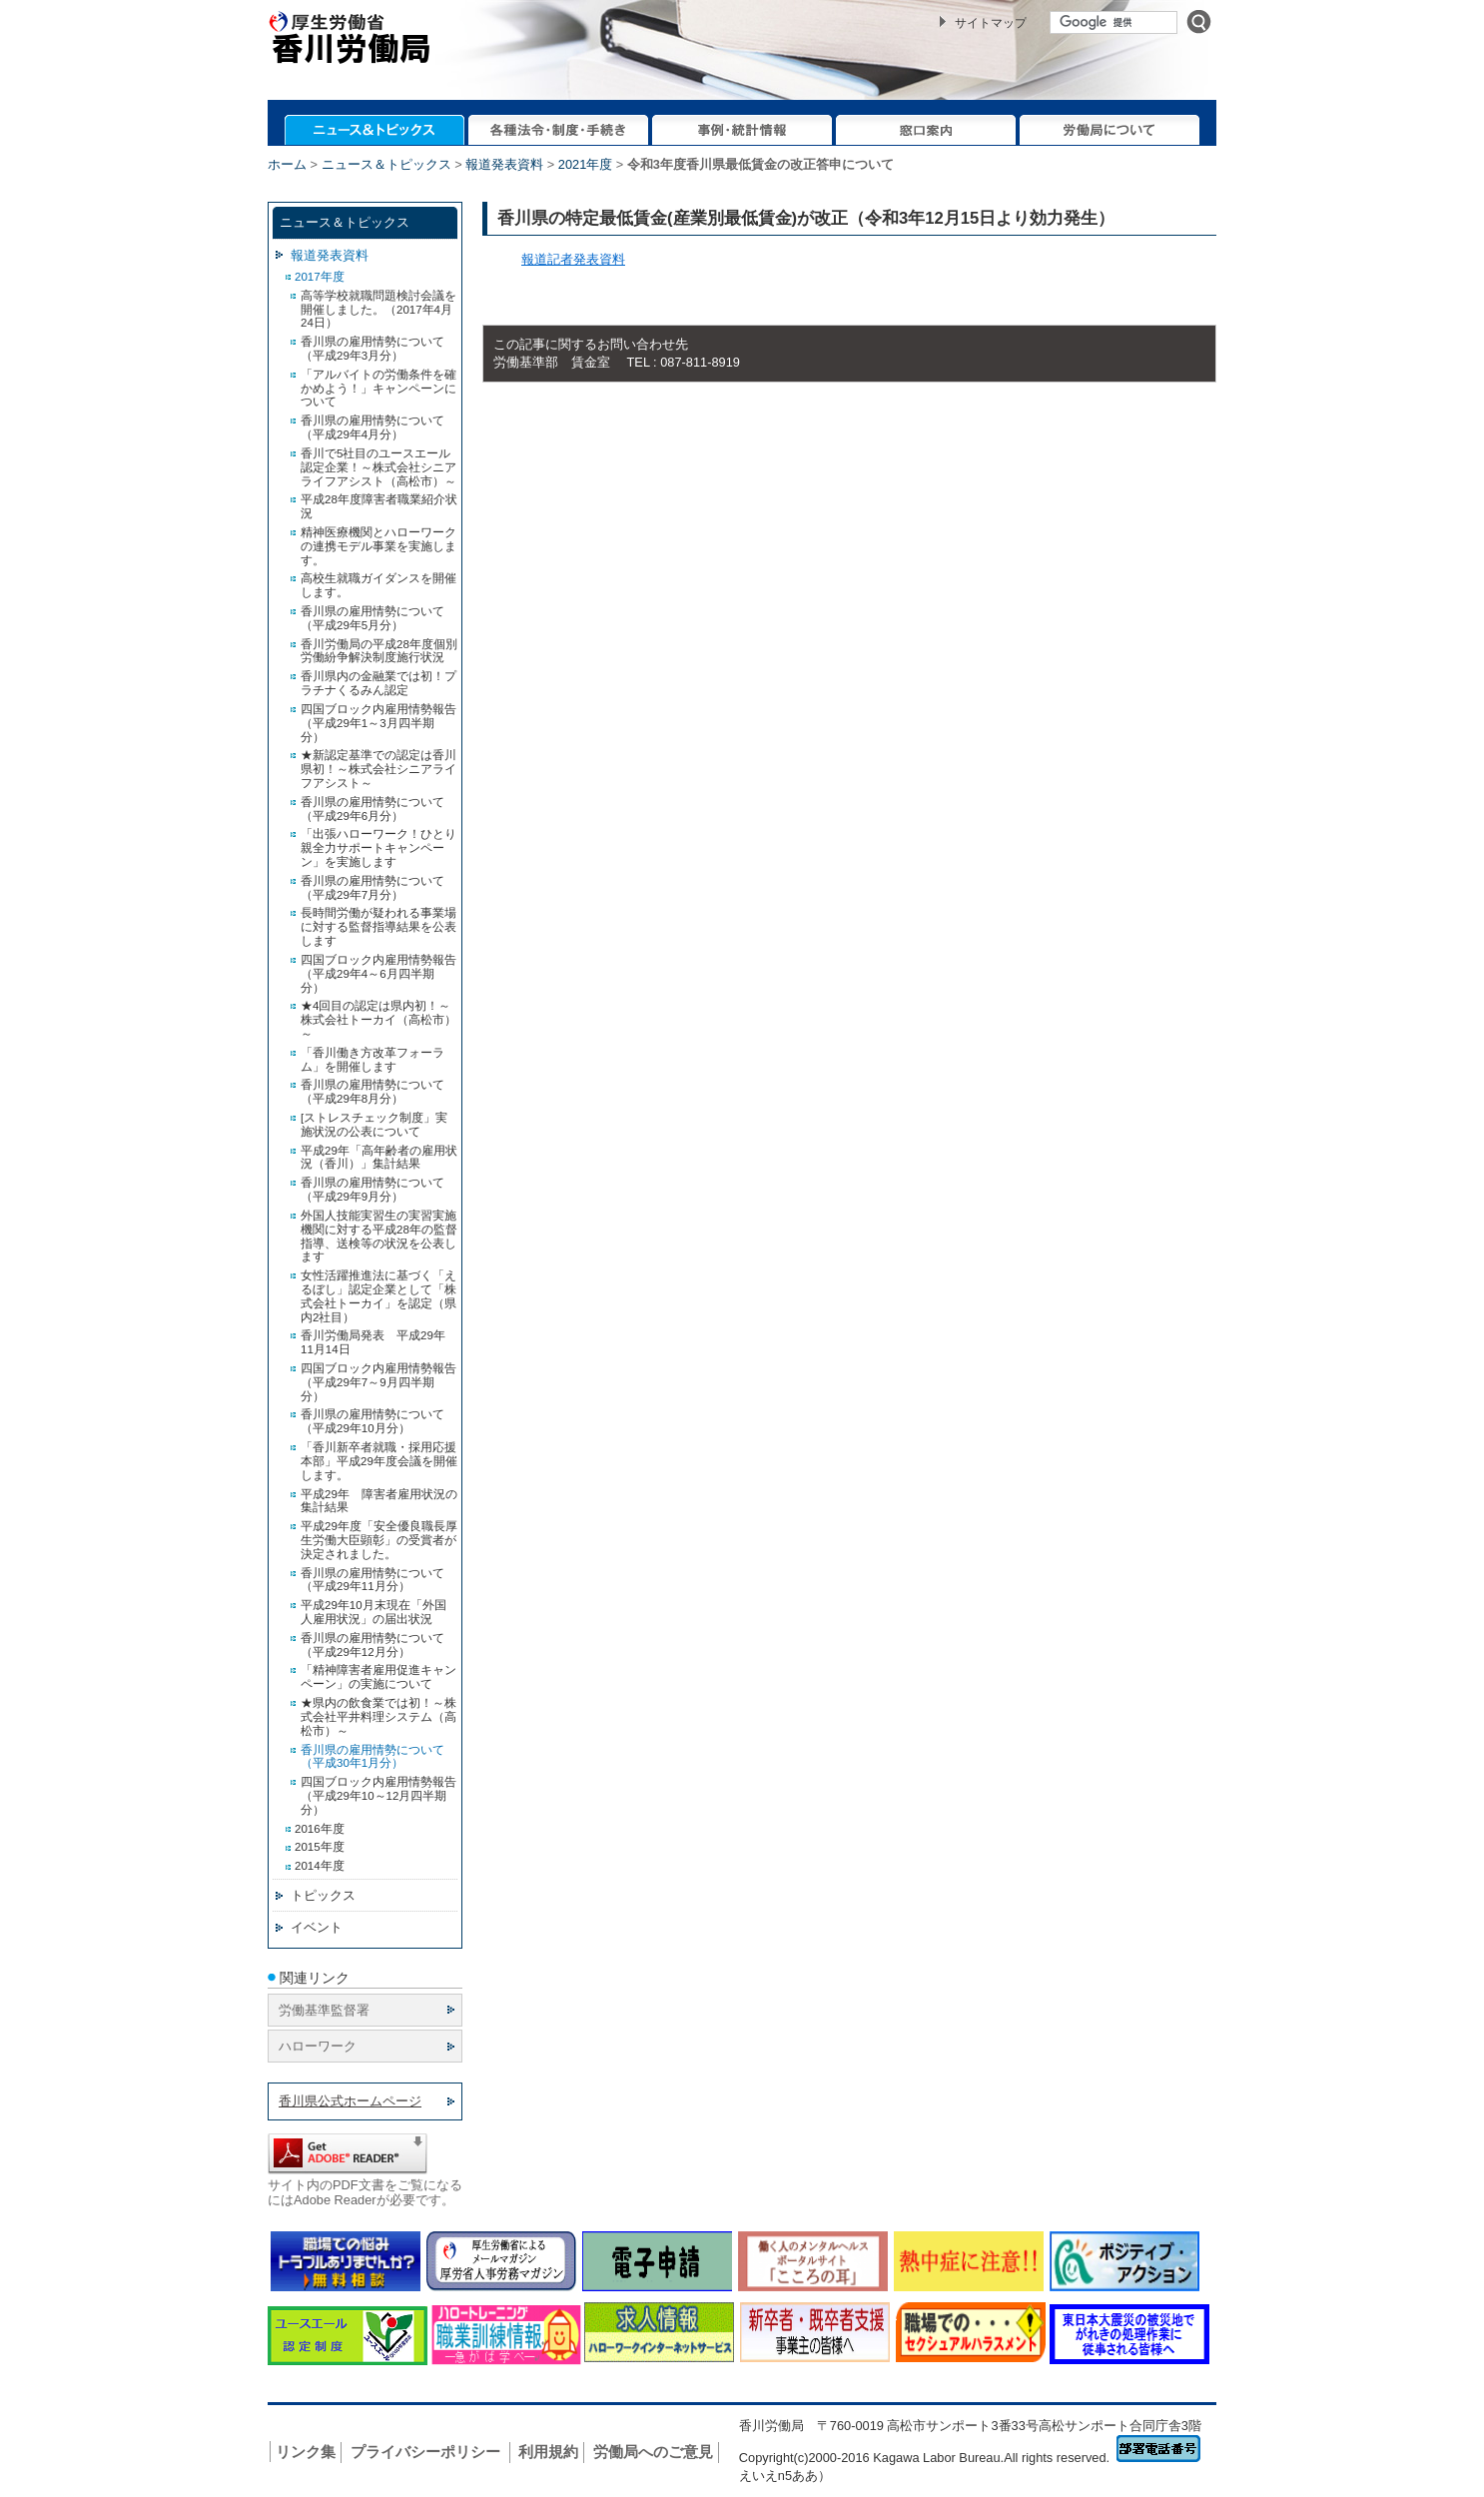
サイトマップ (991, 23)
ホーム (287, 164)
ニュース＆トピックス (386, 164)
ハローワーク (318, 2046)
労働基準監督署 (324, 2010)
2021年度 (585, 164)
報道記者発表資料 (573, 259)
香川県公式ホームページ (350, 2100)
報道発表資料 (504, 164)
